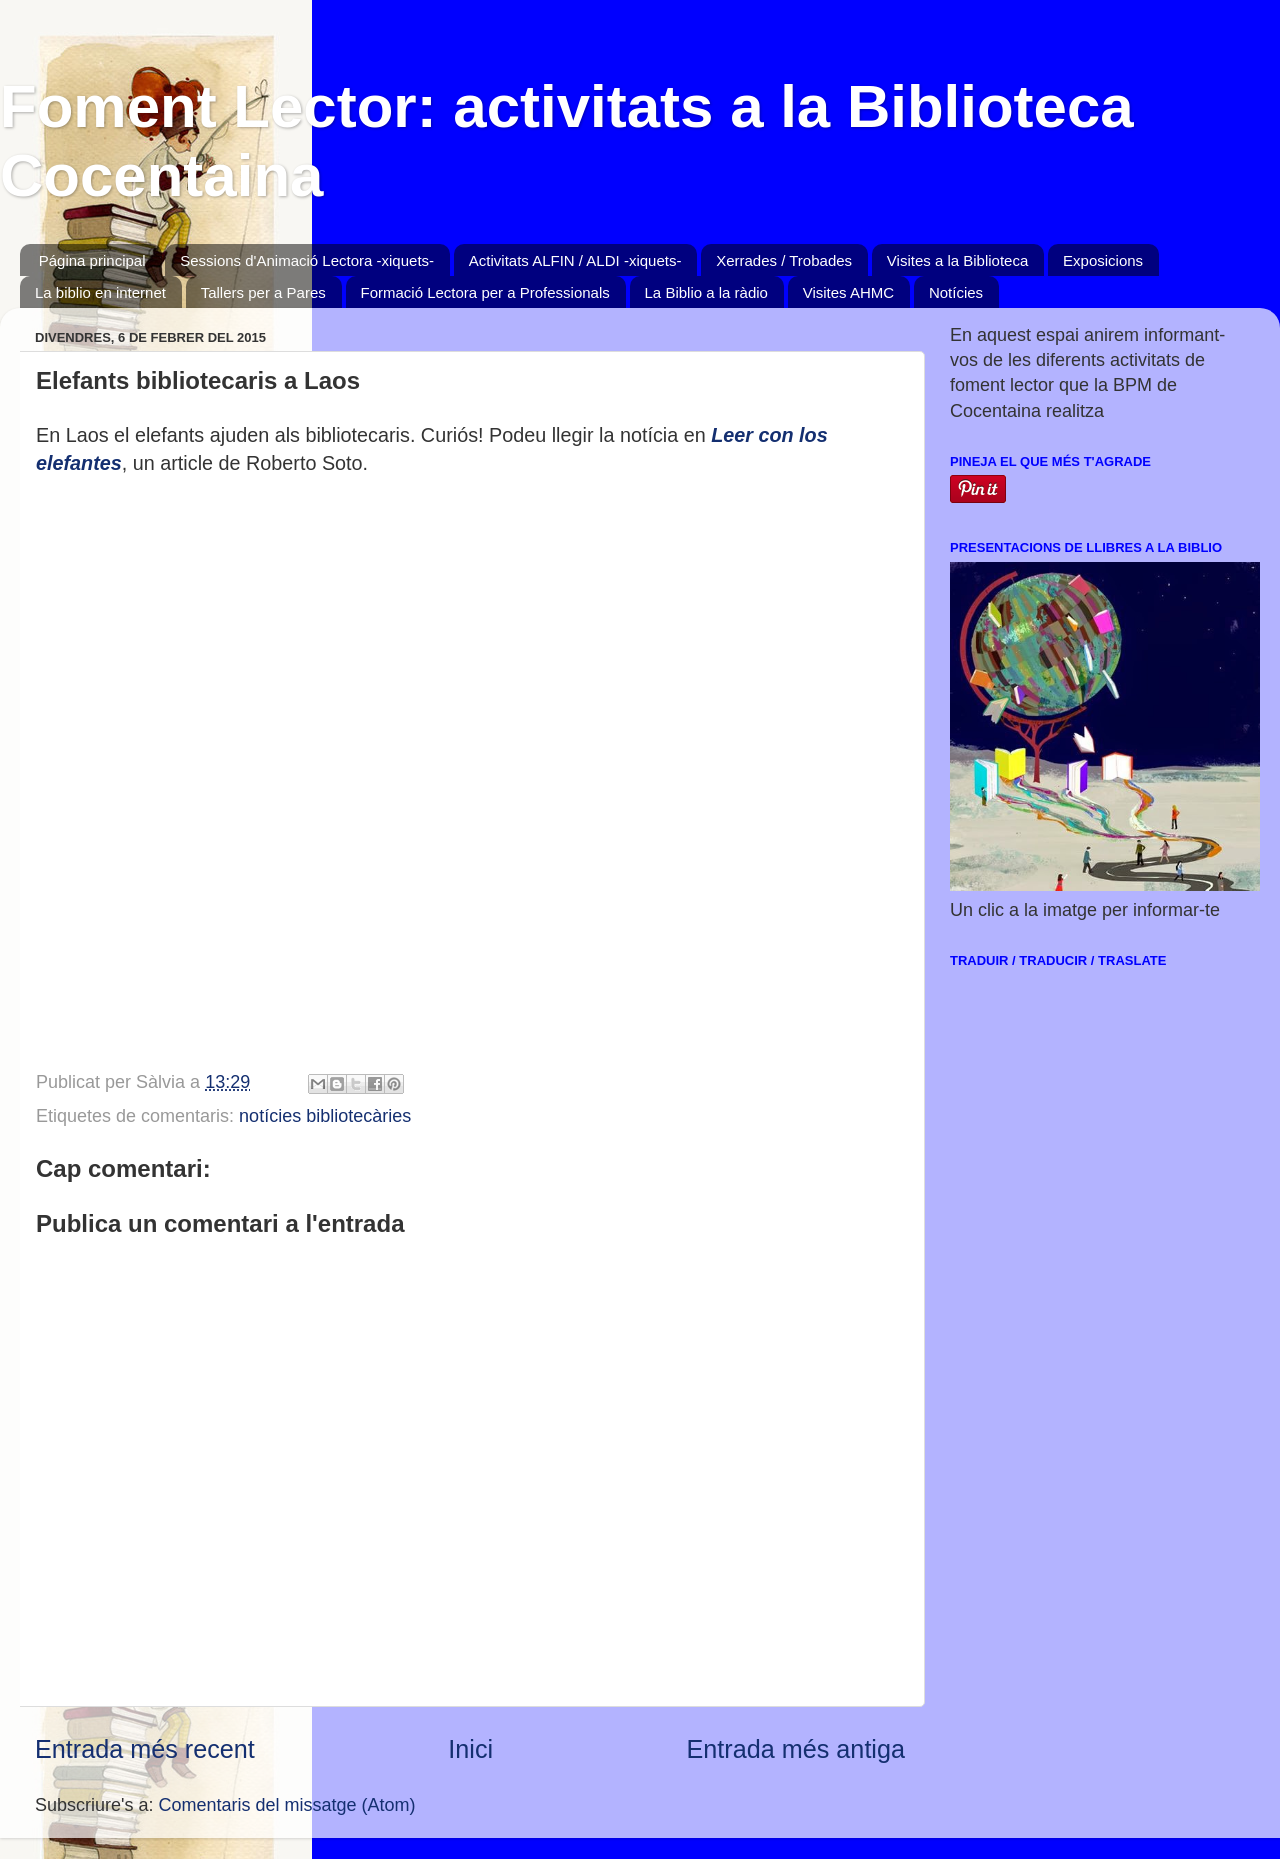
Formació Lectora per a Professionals (485, 292)
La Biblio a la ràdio (706, 292)
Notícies (956, 292)
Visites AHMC (848, 292)
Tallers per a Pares (263, 292)
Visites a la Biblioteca (957, 260)
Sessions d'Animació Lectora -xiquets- (307, 260)
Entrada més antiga (796, 1749)
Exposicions (1103, 260)
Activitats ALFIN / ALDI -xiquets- (575, 260)
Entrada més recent (145, 1749)
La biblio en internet (100, 292)
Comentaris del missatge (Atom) (287, 1805)
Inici (470, 1749)
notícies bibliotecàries (325, 1116)
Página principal (92, 260)
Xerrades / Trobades (784, 260)
